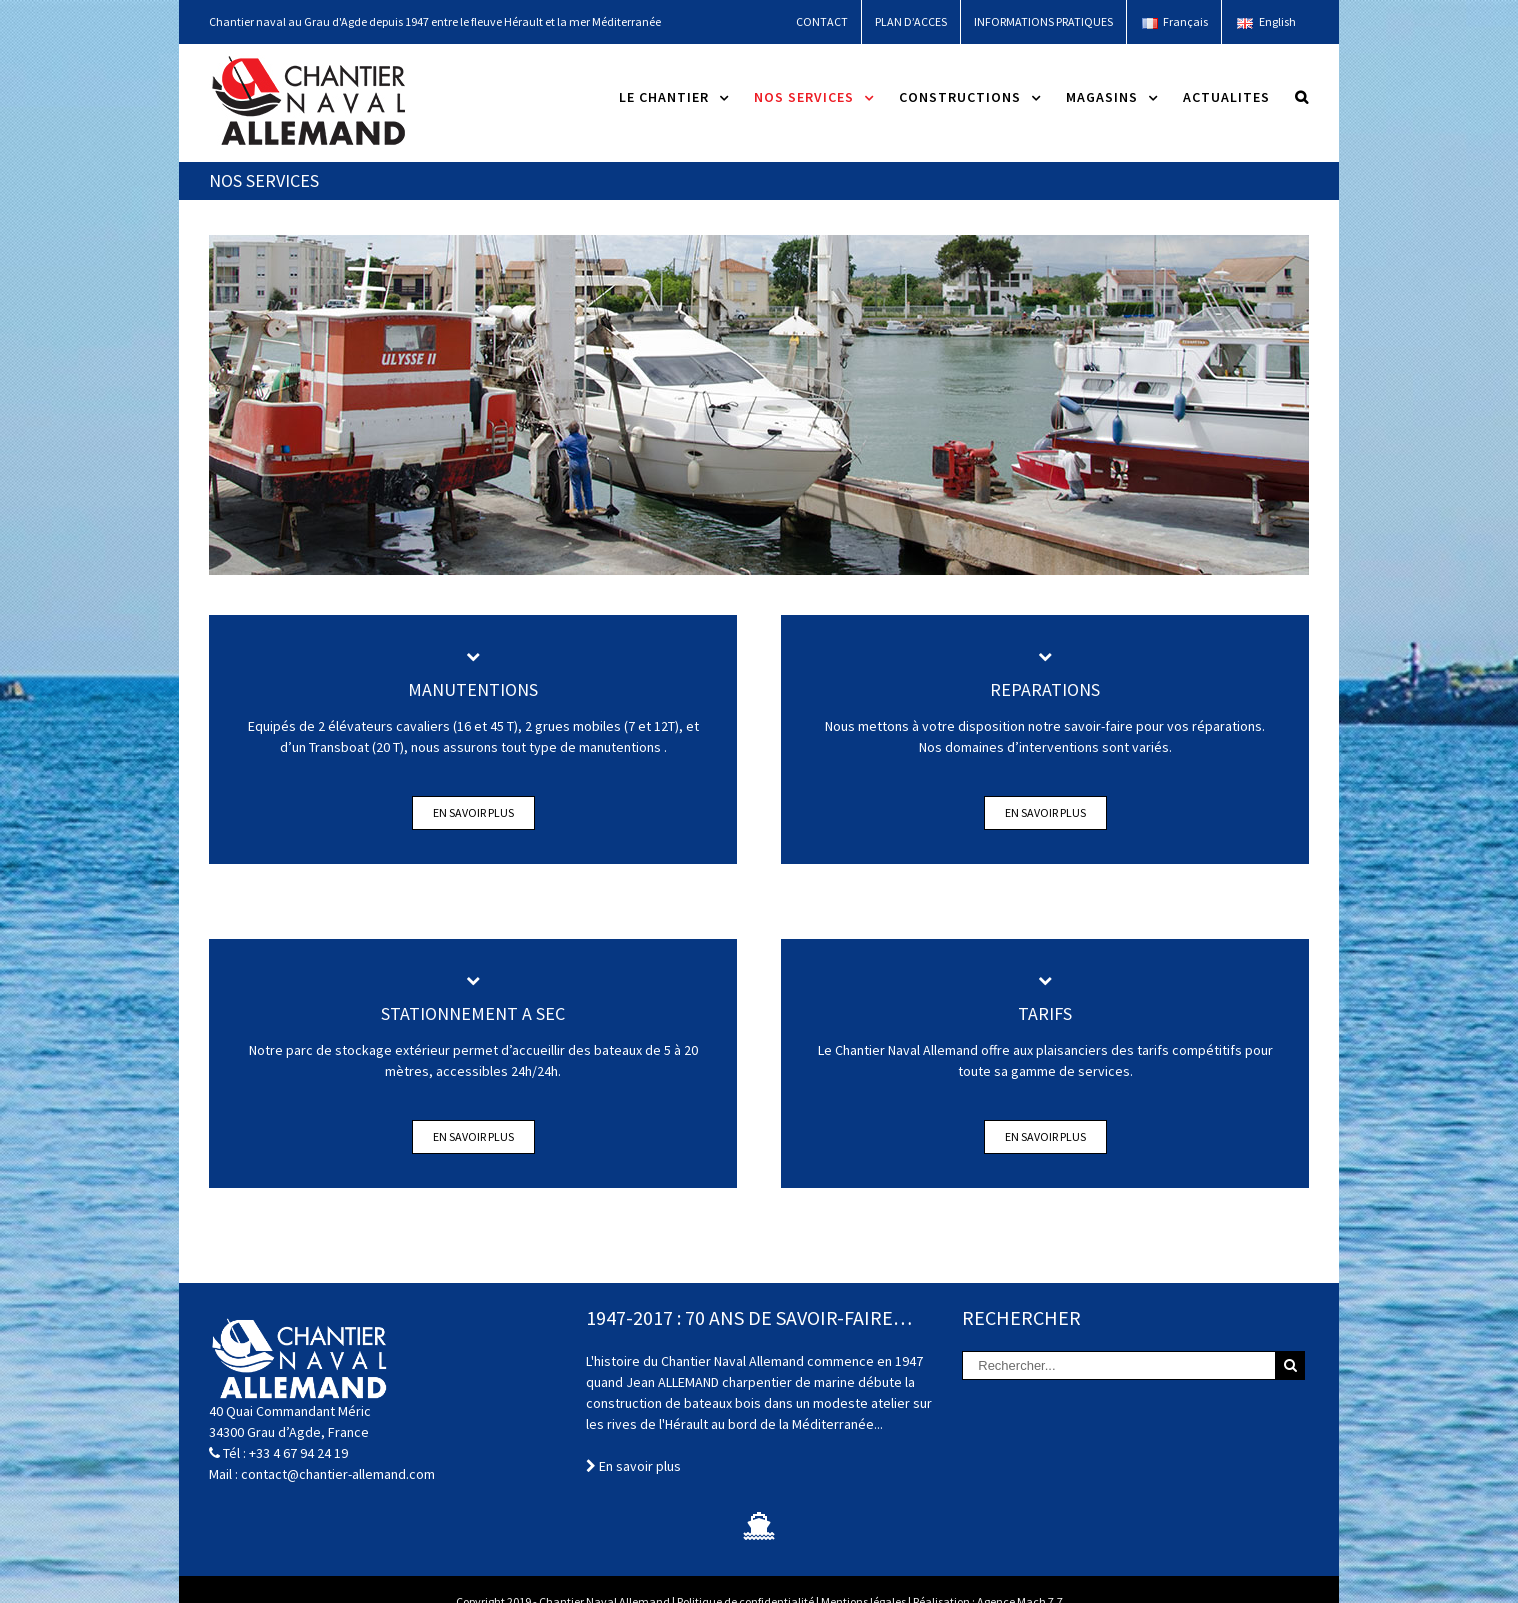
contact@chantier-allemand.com (338, 1474)
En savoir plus (473, 812)
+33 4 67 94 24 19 (298, 1453)
